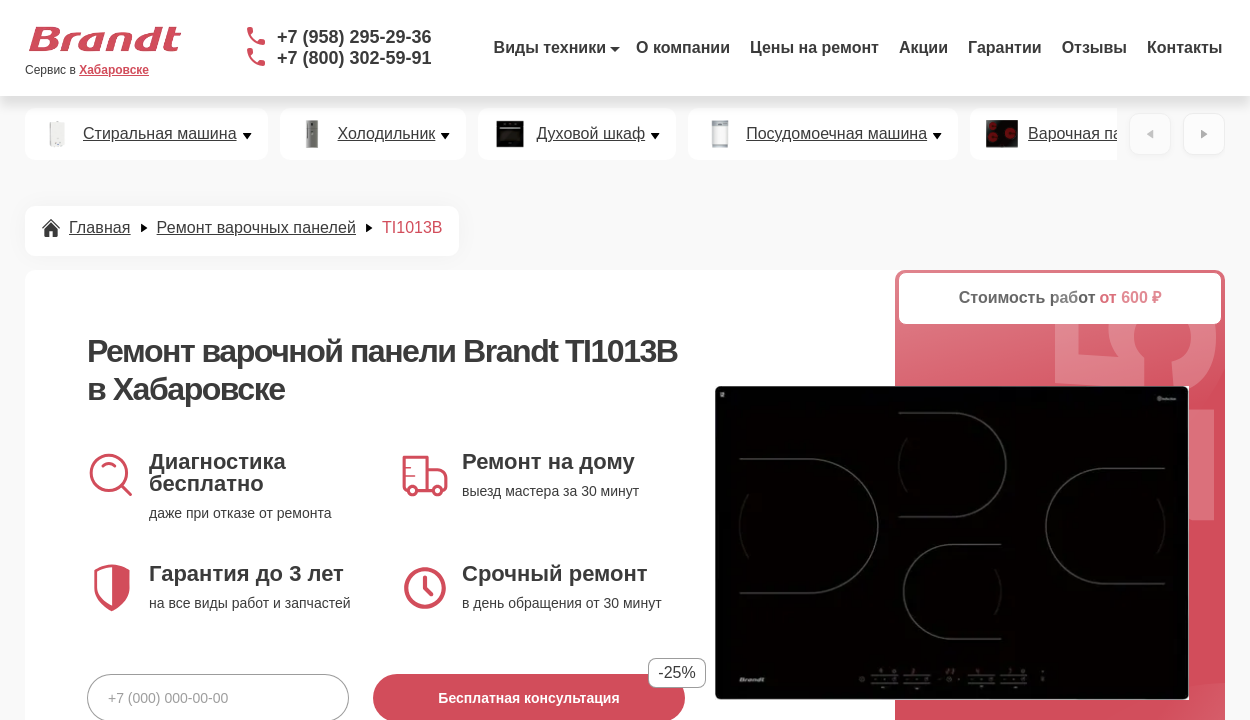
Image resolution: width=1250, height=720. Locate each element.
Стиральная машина (160, 134)
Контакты (1184, 47)
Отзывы (1094, 47)
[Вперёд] (1204, 134)
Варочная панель (1092, 134)
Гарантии (1005, 47)
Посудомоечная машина (836, 134)
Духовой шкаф (590, 134)
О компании (683, 47)
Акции (923, 47)
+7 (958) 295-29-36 (354, 37)
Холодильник (387, 134)
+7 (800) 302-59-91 (354, 58)
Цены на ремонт (814, 47)
